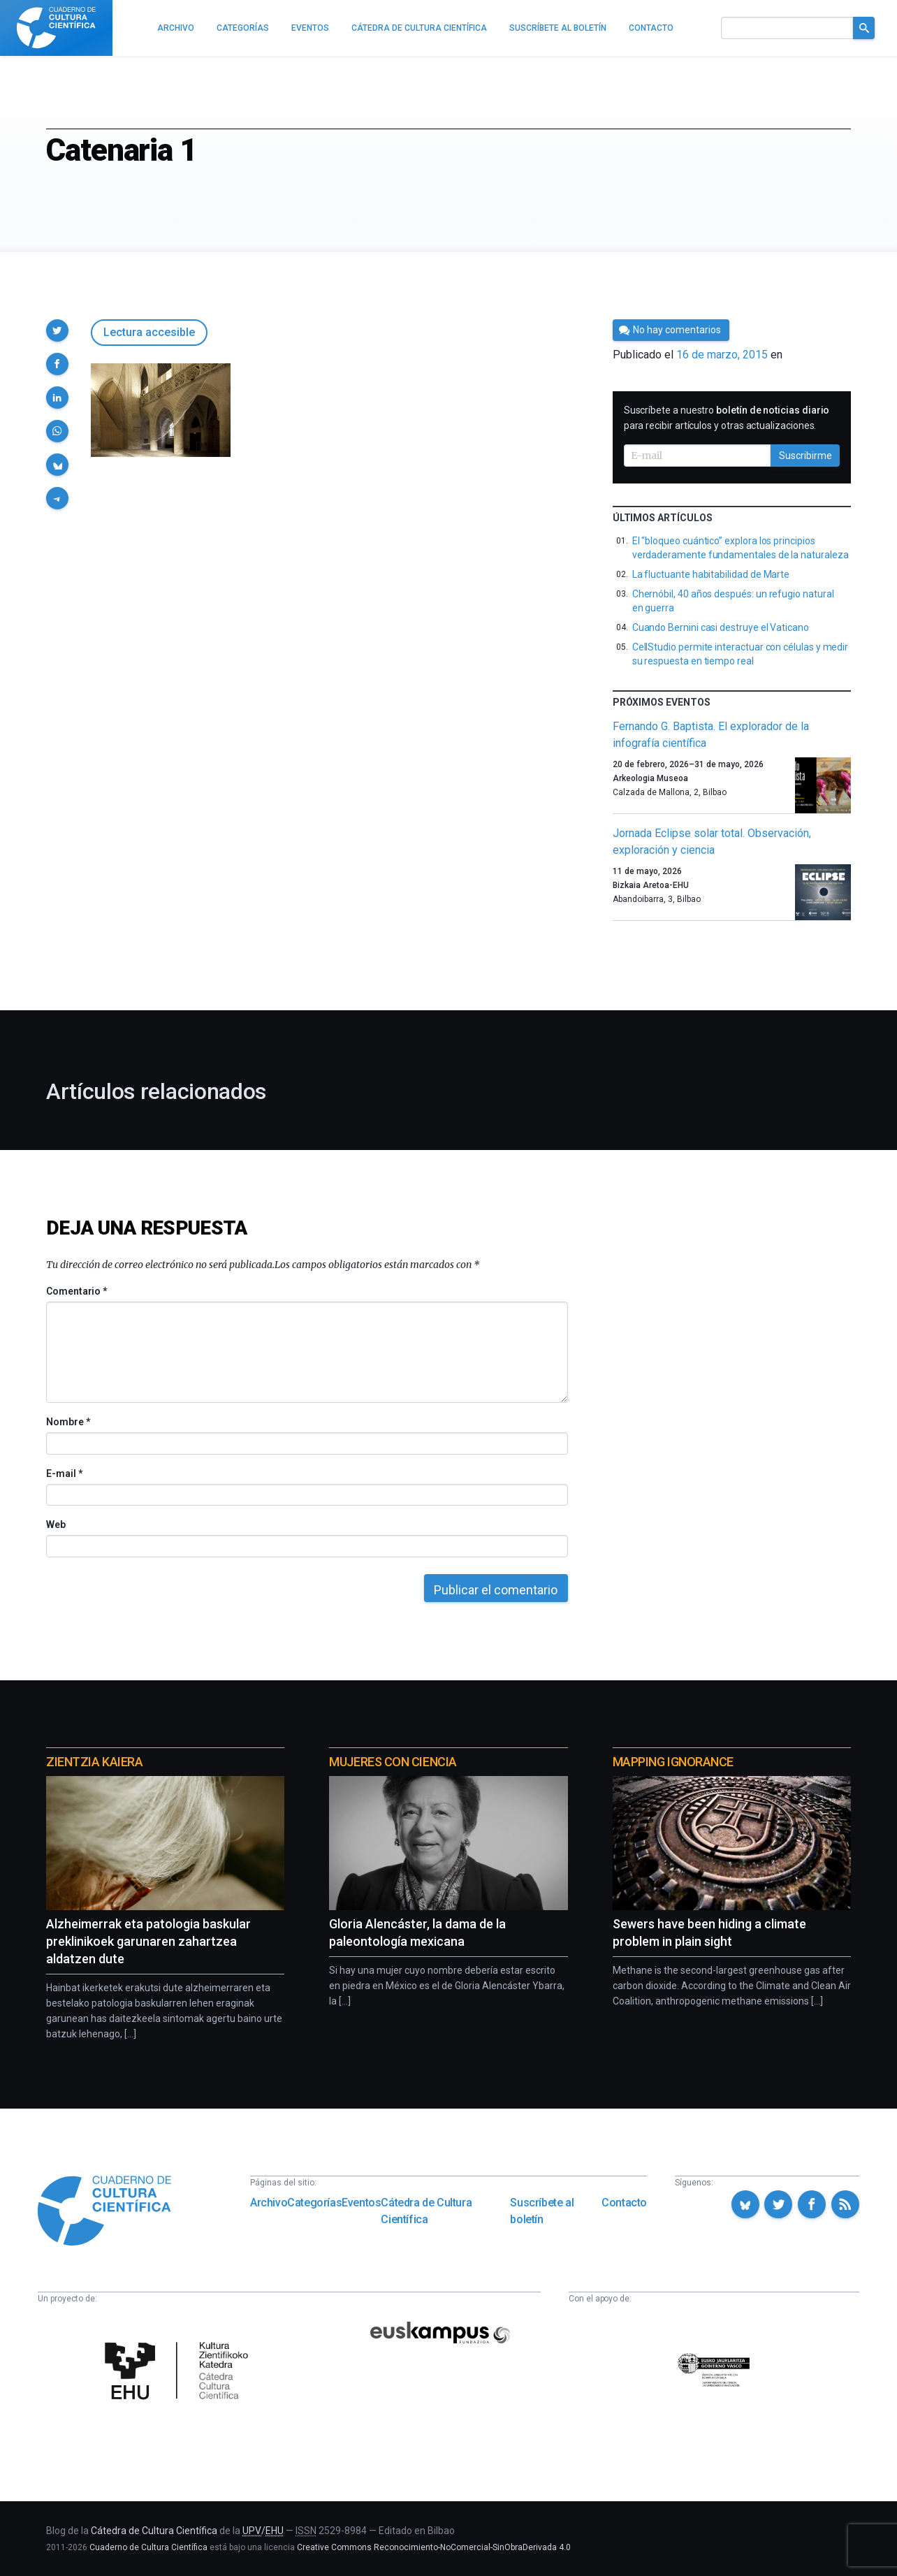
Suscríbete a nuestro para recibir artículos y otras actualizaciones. (727, 418)
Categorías (314, 2202)
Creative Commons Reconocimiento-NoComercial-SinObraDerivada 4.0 (434, 2547)
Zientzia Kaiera (94, 1761)
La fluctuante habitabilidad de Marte (710, 574)
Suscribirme (805, 455)
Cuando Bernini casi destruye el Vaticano (720, 627)
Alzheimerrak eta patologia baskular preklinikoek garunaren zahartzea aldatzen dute (148, 1941)
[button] (57, 330)
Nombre (67, 1421)
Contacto (624, 2202)
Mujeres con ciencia (392, 1761)
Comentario (76, 1291)
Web (56, 1524)
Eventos (361, 2202)
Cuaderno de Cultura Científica (148, 2547)
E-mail (64, 1473)
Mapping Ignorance (673, 1761)
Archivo (268, 2202)
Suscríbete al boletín (542, 2211)
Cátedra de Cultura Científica (426, 2211)
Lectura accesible (149, 332)
